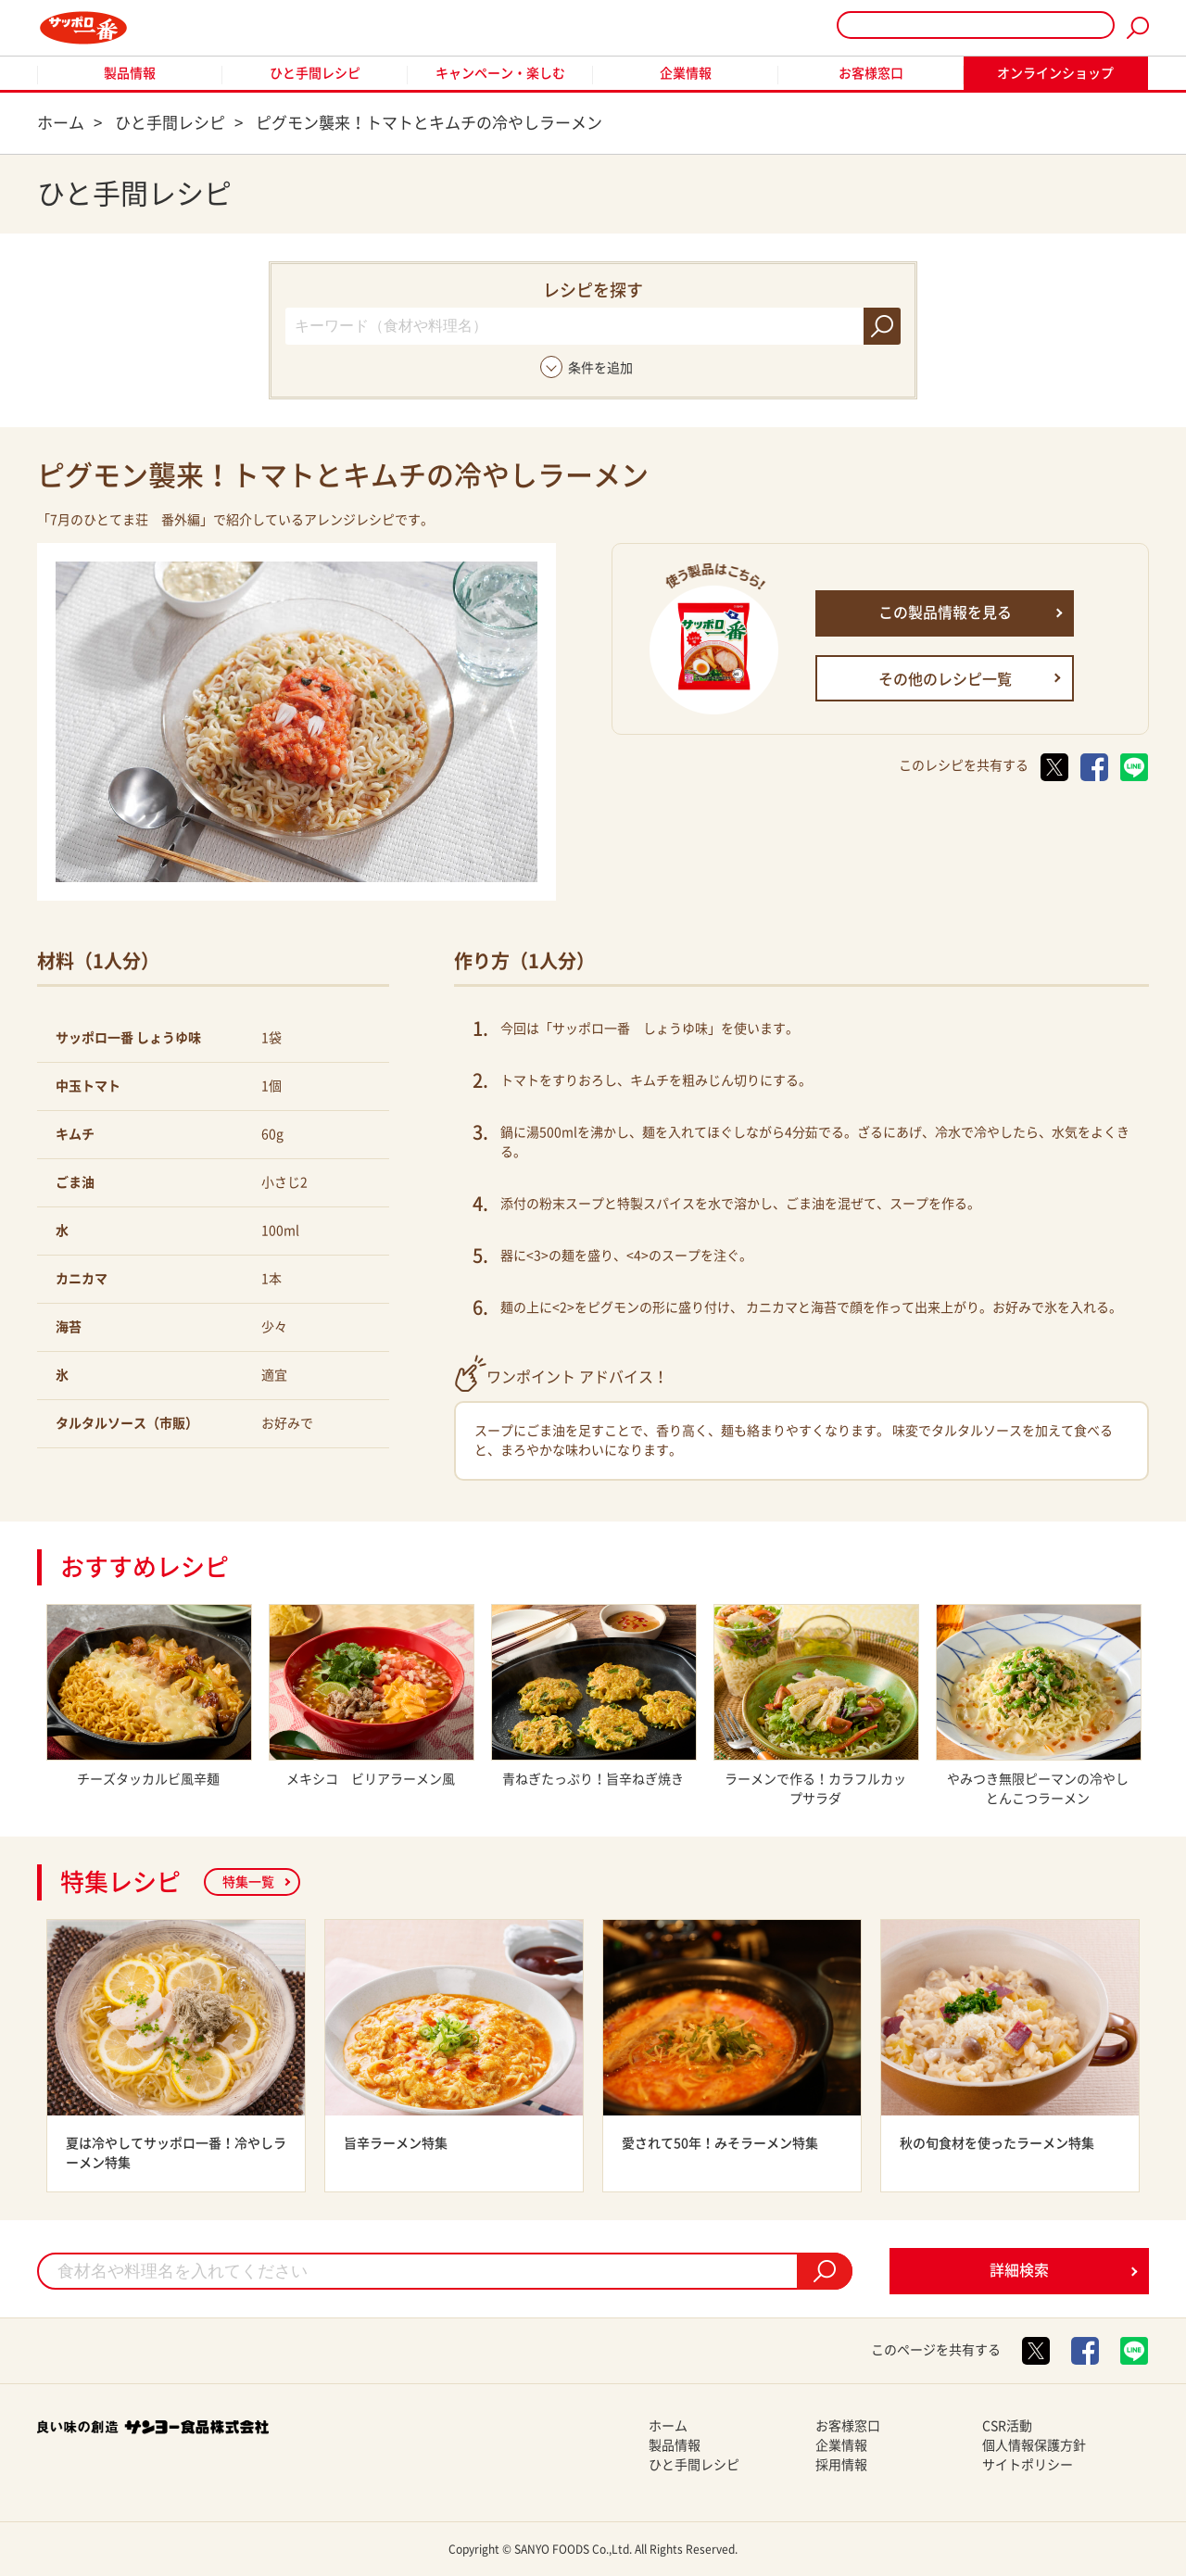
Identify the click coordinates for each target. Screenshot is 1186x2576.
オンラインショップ (1055, 73)
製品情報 (130, 73)
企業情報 (686, 73)
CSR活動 (1007, 2425)
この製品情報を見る (945, 612)
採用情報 (841, 2464)
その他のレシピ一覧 (945, 679)
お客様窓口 (871, 73)
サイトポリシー (1027, 2464)
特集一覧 (248, 1881)
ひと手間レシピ (315, 73)
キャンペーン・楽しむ (500, 73)
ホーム (668, 2425)
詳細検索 (1019, 2270)
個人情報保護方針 (1034, 2445)
